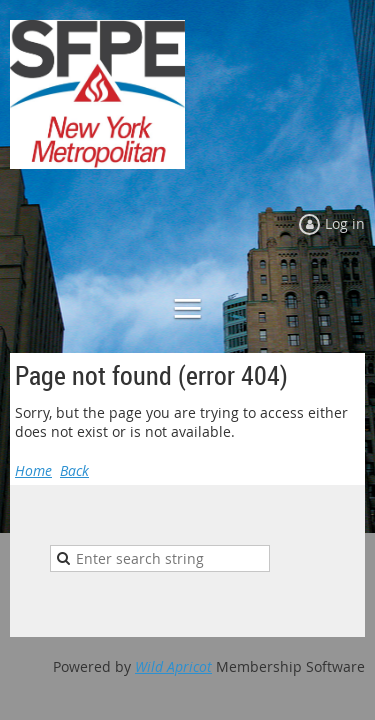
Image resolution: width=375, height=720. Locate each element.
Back (74, 470)
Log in (345, 223)
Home (33, 470)
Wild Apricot (173, 666)
